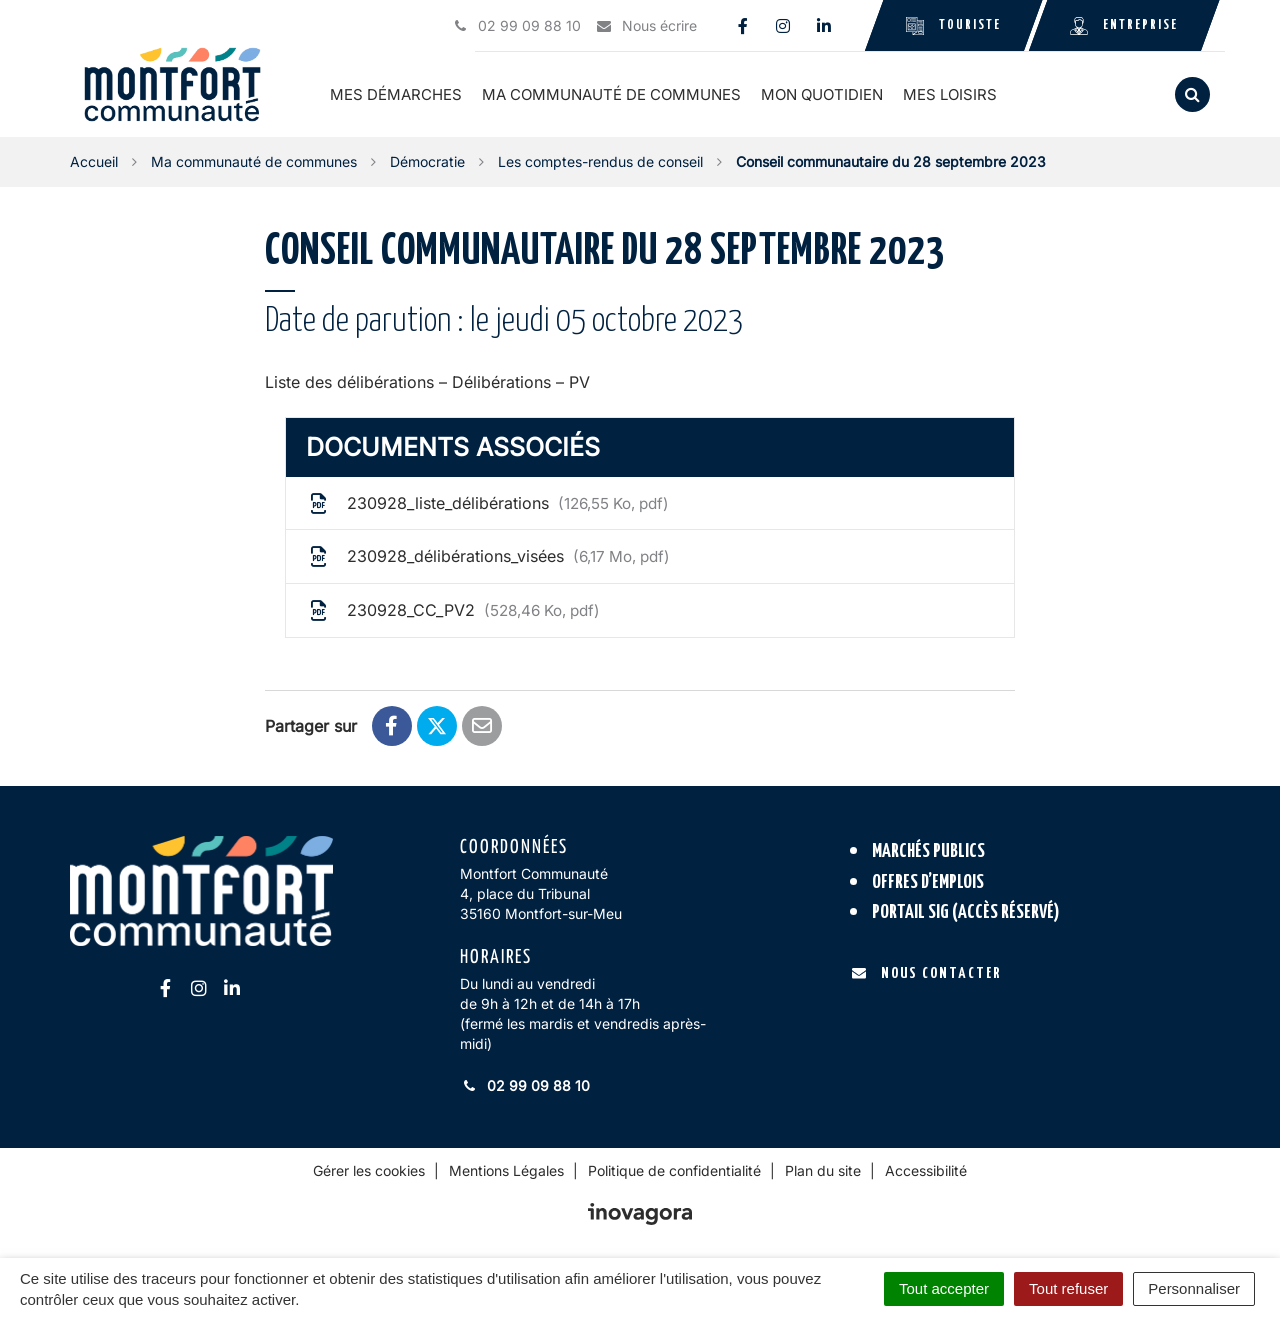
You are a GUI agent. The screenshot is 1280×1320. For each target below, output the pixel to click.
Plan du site (823, 1170)
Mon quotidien (822, 94)
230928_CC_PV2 (453, 610)
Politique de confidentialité (674, 1170)
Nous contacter (926, 973)
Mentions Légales (506, 1170)
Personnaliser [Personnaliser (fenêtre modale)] (1194, 1288)
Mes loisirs (950, 94)
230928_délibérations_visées (488, 556)
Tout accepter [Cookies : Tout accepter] (944, 1288)
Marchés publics (928, 851)
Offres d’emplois (928, 882)
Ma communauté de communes (611, 94)
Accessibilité (926, 1170)
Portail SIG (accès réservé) (966, 912)
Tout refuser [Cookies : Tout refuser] (1068, 1288)
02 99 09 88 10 (525, 1085)
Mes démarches (396, 94)
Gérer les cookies (369, 1170)
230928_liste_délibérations (487, 503)
